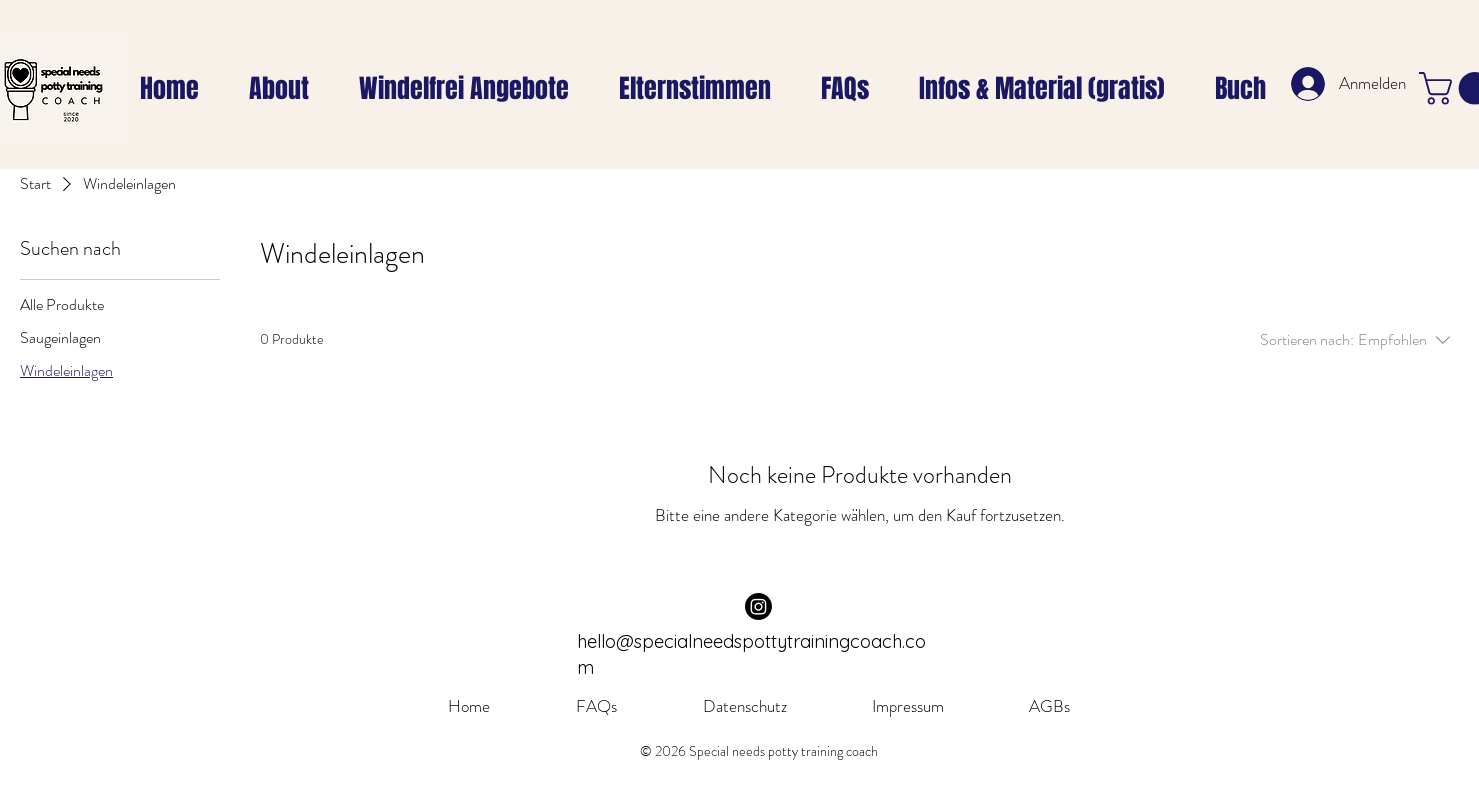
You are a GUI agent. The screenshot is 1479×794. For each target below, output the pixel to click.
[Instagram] (758, 606)
